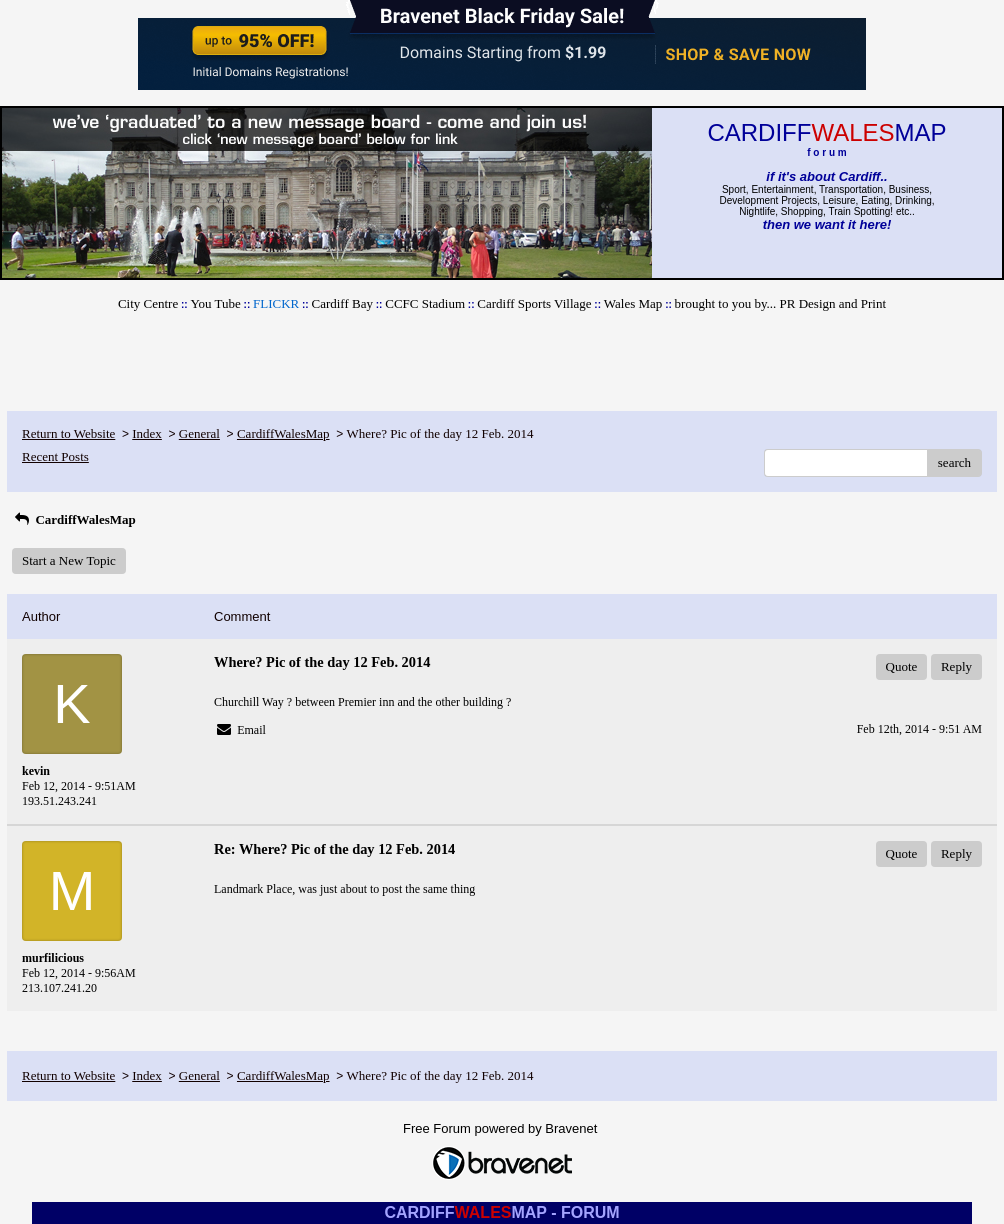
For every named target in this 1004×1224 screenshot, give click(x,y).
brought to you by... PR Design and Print (781, 303)
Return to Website (68, 433)
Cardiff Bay (342, 303)
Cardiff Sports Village (534, 303)
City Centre (148, 303)
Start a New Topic (69, 560)
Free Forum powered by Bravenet (502, 1128)
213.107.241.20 (59, 988)
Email (251, 730)
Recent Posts (55, 456)
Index (147, 433)
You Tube (215, 303)
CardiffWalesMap (283, 433)
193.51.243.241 (59, 801)
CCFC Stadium (425, 303)
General (199, 433)
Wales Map (633, 303)
